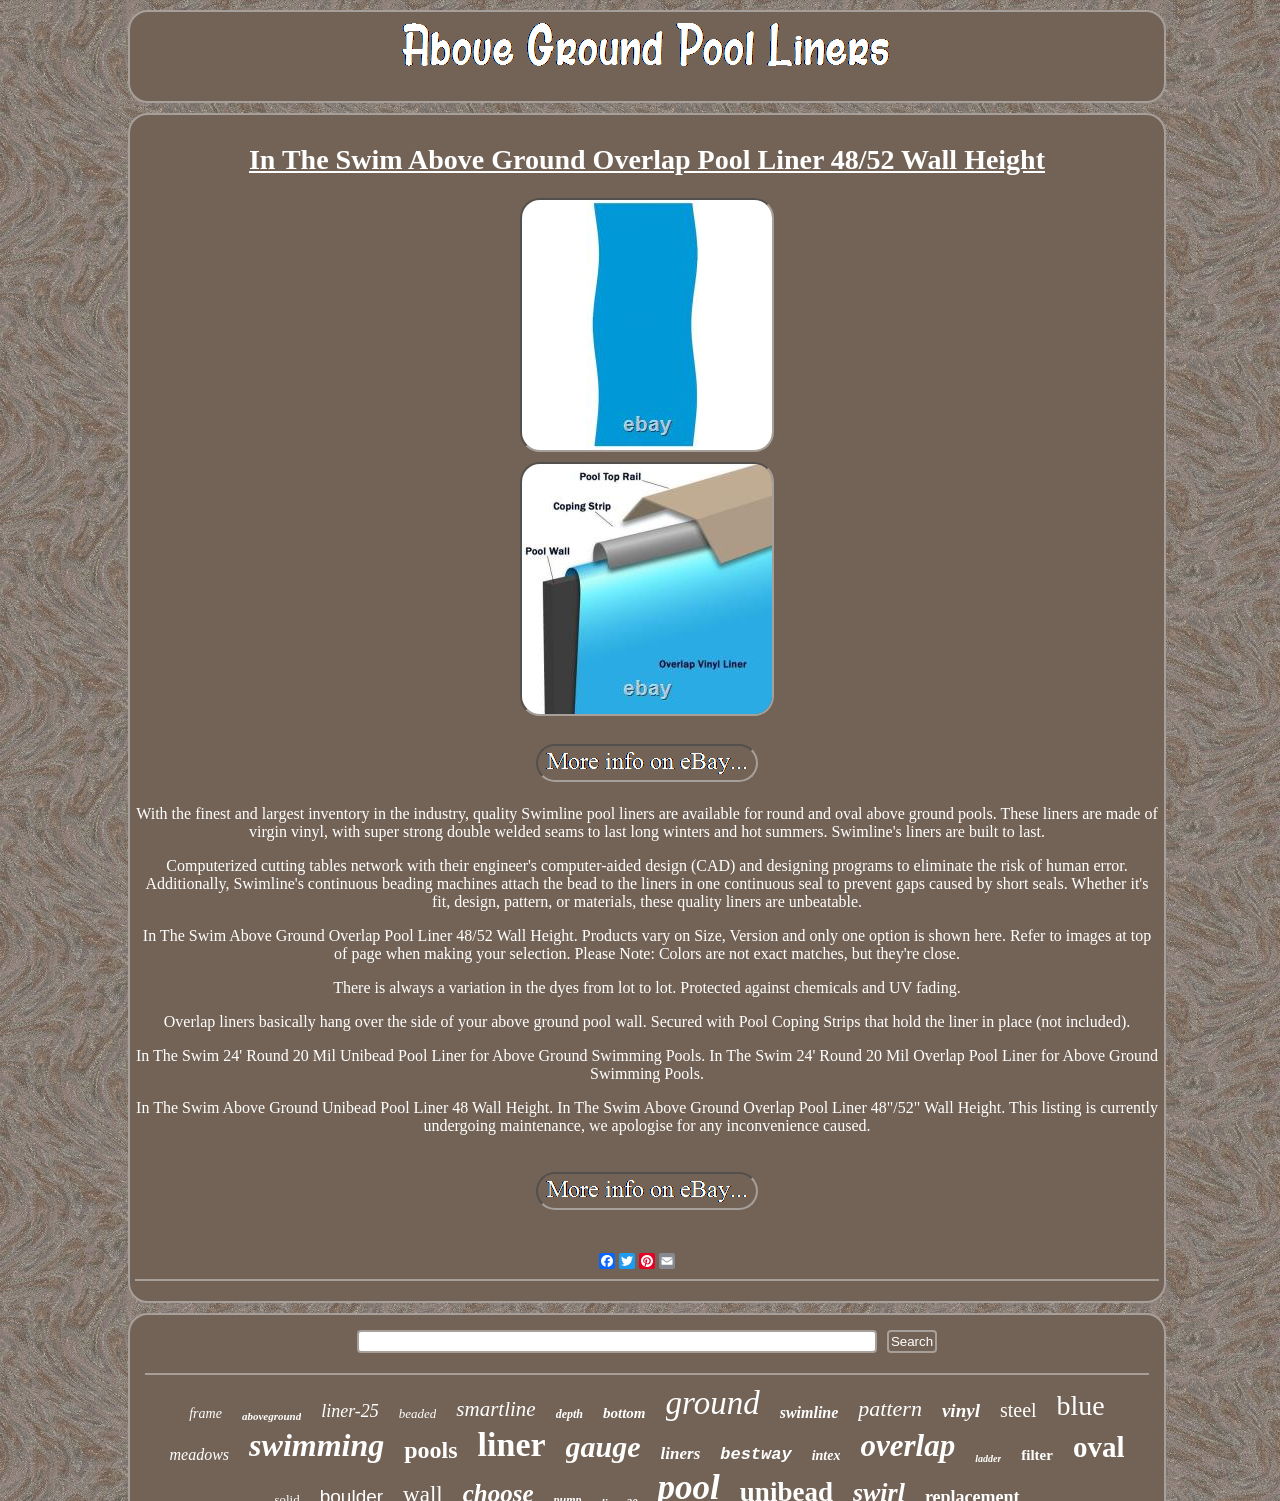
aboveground (271, 1416)
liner (512, 1444)
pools (430, 1450)
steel (1018, 1410)
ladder (988, 1458)
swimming (316, 1445)
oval (1099, 1447)
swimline (809, 1412)
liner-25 (350, 1411)
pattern (890, 1408)
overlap (907, 1445)
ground (713, 1403)
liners (681, 1453)
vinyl (961, 1410)
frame (205, 1413)
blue (1081, 1405)
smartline (495, 1409)
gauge (603, 1446)
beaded (418, 1413)
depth (569, 1414)
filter (1037, 1455)
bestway (755, 1454)
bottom (624, 1413)
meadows (200, 1454)
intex (826, 1455)
